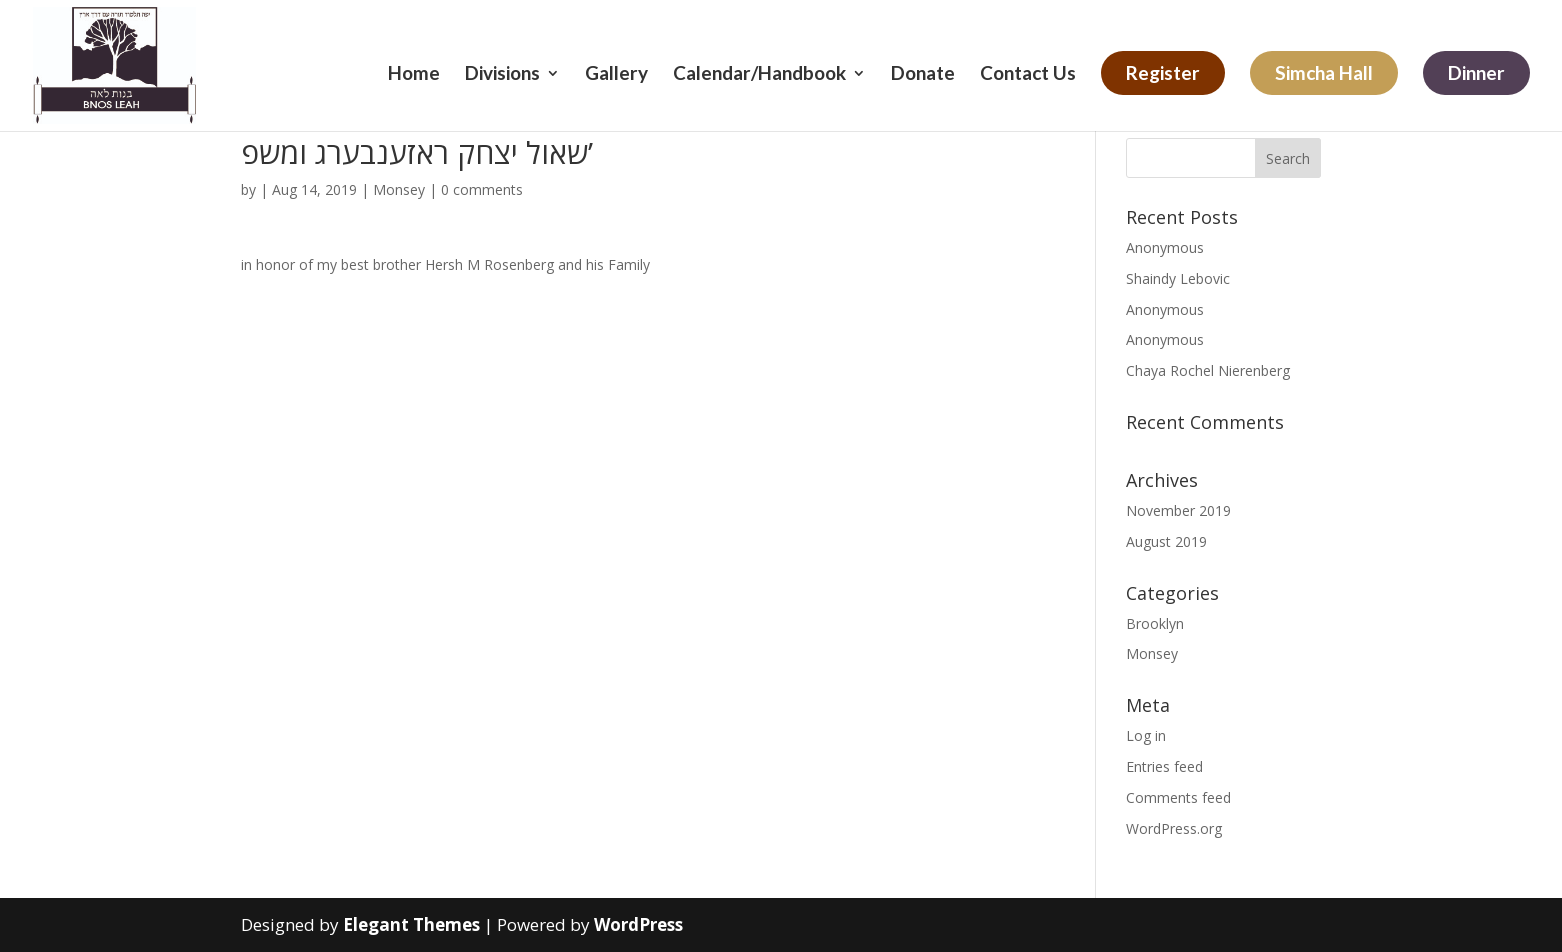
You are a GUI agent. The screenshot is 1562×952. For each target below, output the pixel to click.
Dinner (1476, 72)
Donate (923, 75)
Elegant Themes (411, 924)
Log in (1146, 735)
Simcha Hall (1324, 72)
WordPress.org (1174, 828)
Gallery (616, 75)
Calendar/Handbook (759, 75)
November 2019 (1178, 510)
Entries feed (1164, 766)
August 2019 (1166, 541)
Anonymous (1165, 247)
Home (414, 75)
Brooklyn (1155, 623)
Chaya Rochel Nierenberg (1208, 370)
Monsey (399, 189)
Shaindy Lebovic (1178, 278)
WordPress (638, 924)
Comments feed (1178, 797)
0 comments (482, 189)
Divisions (502, 75)
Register (1163, 72)
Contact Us (1028, 75)
